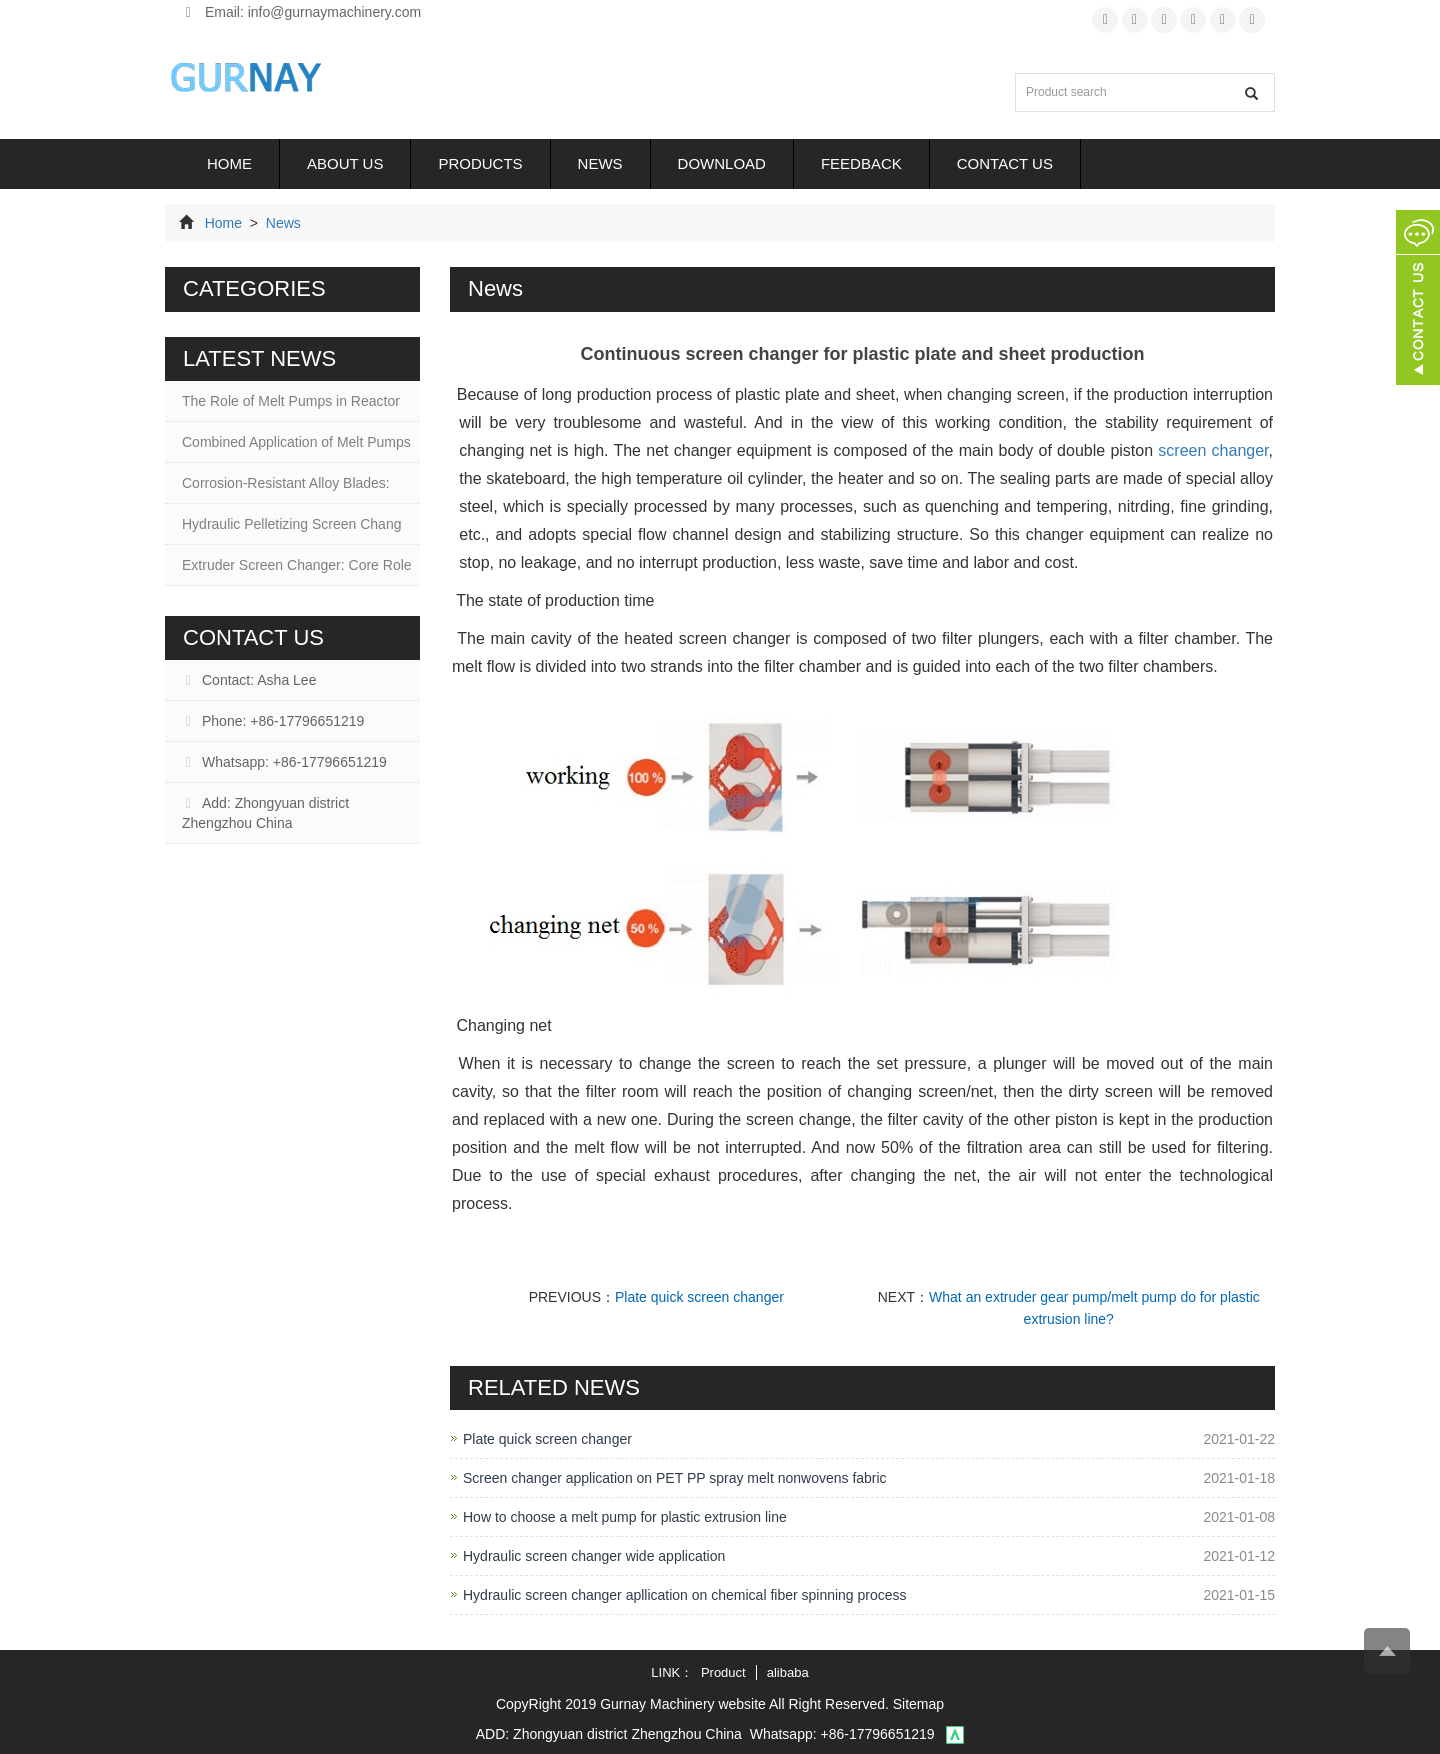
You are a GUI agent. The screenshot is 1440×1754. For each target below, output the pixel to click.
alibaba (788, 1672)
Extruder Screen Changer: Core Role (297, 565)
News (600, 163)
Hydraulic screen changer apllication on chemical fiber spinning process (685, 1595)
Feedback (861, 163)
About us (345, 163)
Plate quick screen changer (699, 1297)
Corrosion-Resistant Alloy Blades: (286, 483)
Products (480, 163)
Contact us (1005, 163)
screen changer (1213, 450)
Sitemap (918, 1704)
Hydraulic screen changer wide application (594, 1556)
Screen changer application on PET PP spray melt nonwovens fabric (675, 1478)
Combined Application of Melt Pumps (296, 442)
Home (229, 163)
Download (722, 163)
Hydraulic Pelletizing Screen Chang (291, 524)
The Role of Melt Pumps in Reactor (291, 401)
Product (723, 1672)
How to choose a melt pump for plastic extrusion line (625, 1517)
